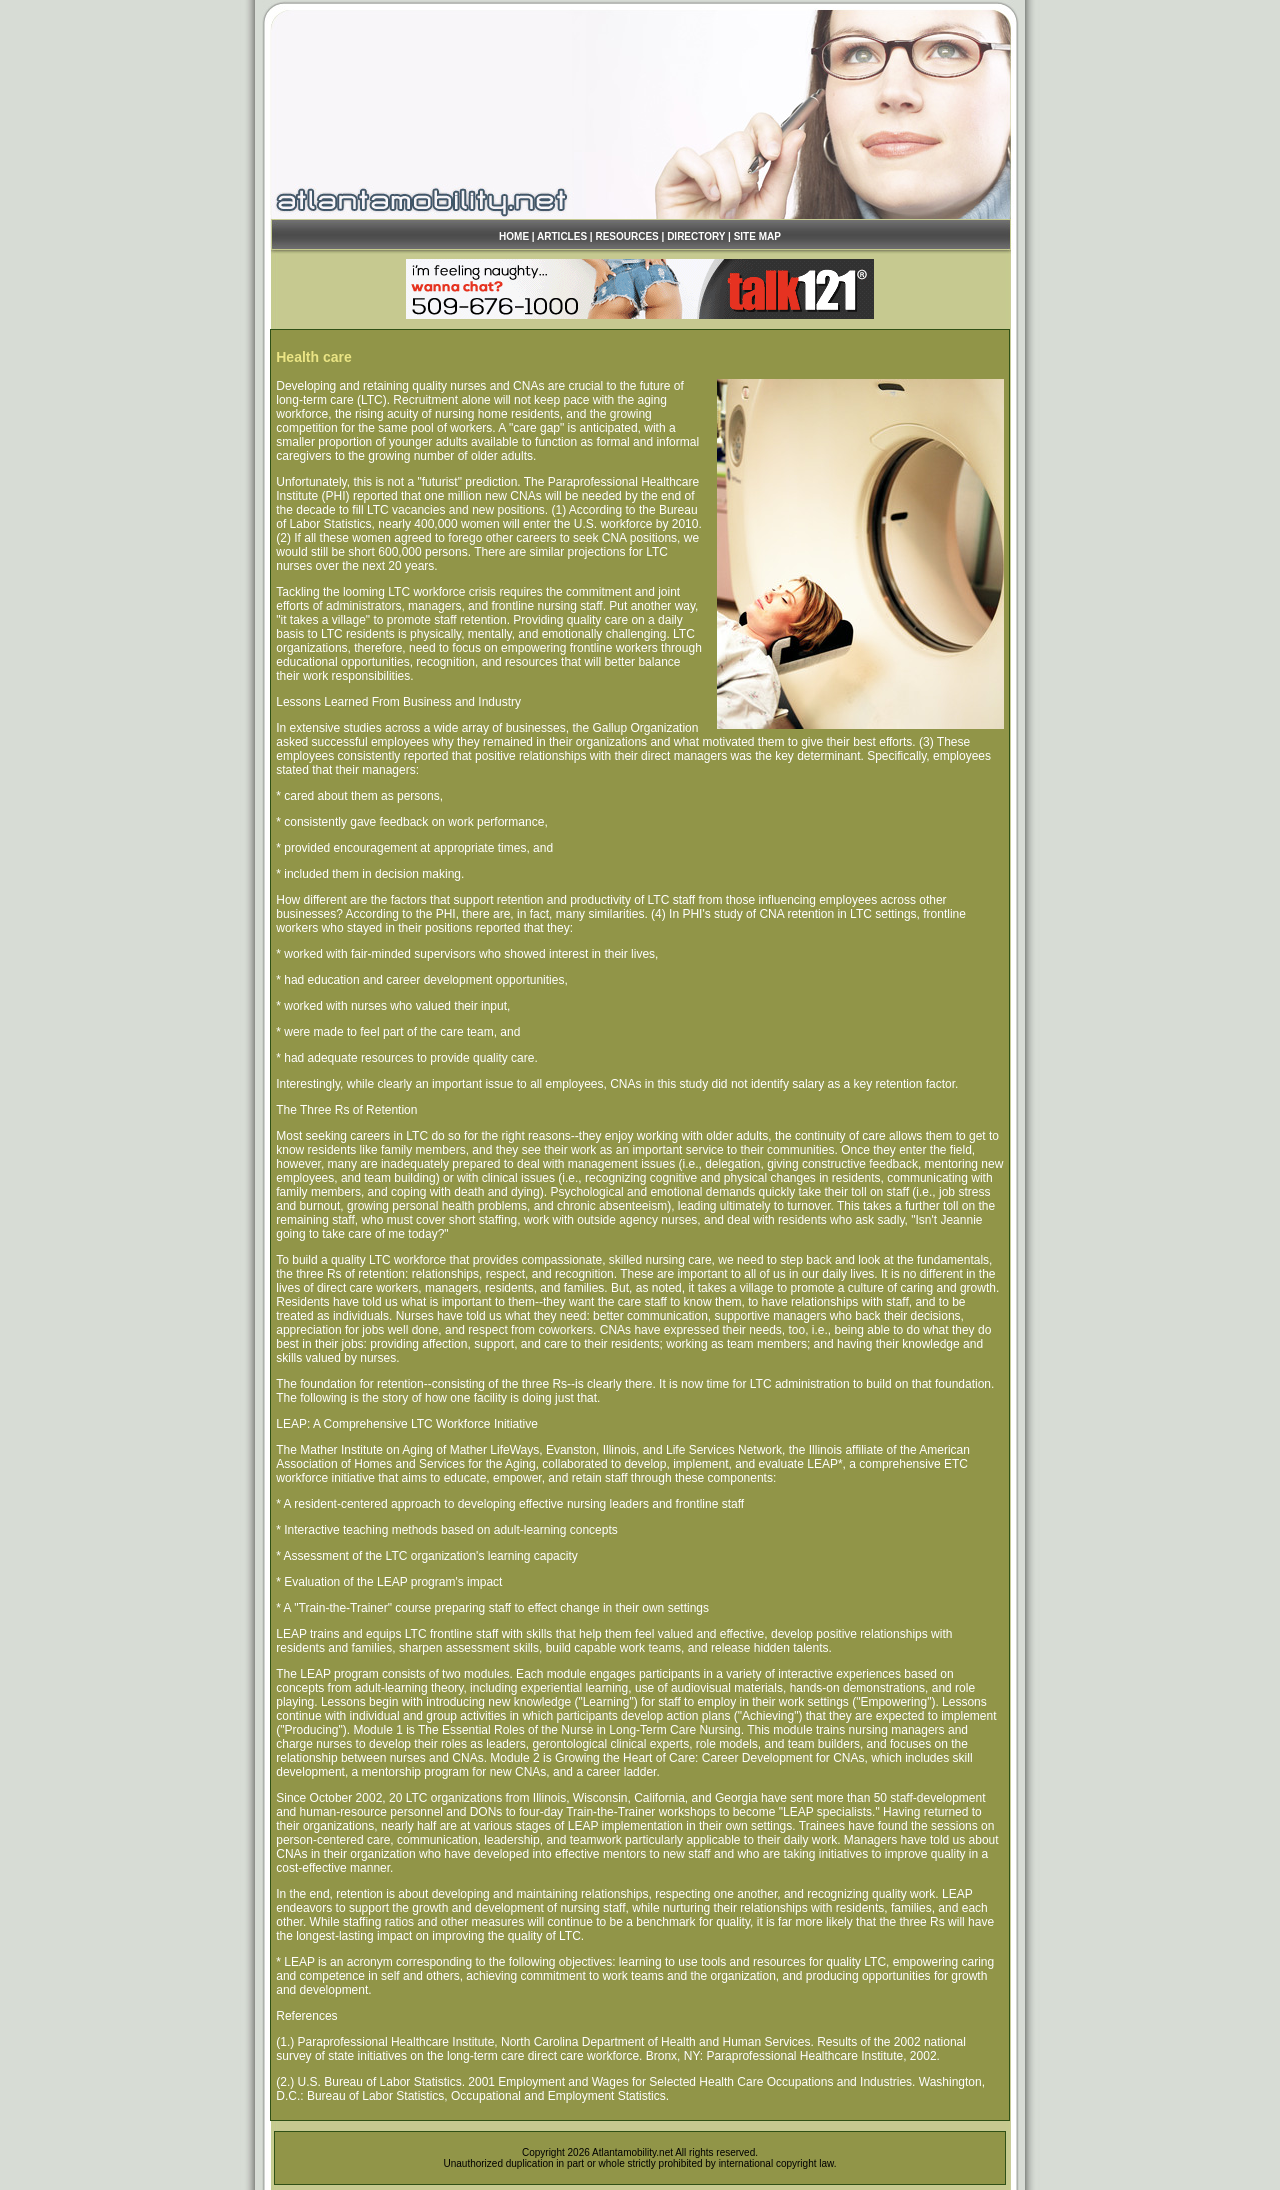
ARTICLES (562, 236)
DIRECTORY (696, 236)
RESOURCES (626, 236)
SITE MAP (757, 236)
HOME (514, 236)
